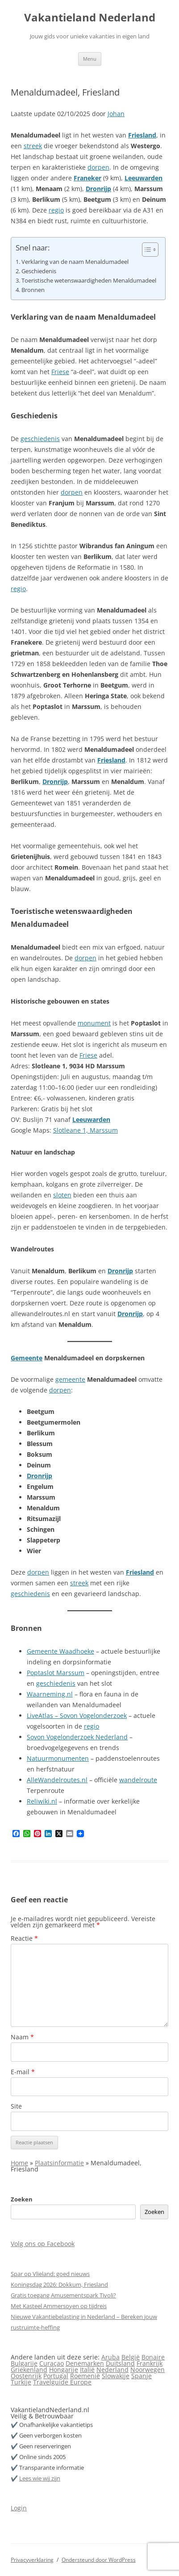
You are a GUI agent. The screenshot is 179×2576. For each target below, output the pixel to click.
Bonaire (153, 2357)
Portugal (55, 2376)
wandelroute (138, 1780)
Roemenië (85, 2376)
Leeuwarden (143, 178)
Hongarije (63, 2369)
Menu (89, 58)
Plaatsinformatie (59, 2163)
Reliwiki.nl (42, 1801)
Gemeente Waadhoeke (60, 1651)
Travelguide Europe (62, 2382)
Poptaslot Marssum (55, 1672)
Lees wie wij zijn (39, 2478)
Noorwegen (147, 2369)
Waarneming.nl (50, 1694)
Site (16, 2106)
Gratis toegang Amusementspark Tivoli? (63, 2295)
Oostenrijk (26, 2376)
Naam (22, 2037)
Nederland (112, 2369)
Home (19, 2163)
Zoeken (22, 2199)
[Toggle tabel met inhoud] (145, 249)
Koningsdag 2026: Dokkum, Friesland (59, 2284)
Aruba (110, 2357)
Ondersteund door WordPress (99, 2559)
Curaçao (51, 2363)
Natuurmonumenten (58, 1758)
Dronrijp (98, 188)
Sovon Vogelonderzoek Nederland (77, 1737)
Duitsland (120, 2363)
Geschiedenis (38, 271)
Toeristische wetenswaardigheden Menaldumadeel (88, 280)
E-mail (23, 2071)
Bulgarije (24, 2363)
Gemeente (26, 1358)
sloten (62, 1195)
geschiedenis (40, 438)
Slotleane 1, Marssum (85, 1130)
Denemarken (85, 2363)
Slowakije (115, 2376)
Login (19, 2508)
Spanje (141, 2376)
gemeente (70, 1379)
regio (56, 210)
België (130, 2357)
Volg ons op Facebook (43, 2243)
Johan (116, 113)
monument (94, 1023)
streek (33, 146)
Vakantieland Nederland (89, 18)
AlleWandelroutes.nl (57, 1780)
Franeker (87, 178)
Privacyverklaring (32, 2559)
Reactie (24, 1938)
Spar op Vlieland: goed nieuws (50, 2274)
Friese (60, 371)
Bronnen (33, 290)
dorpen (98, 167)
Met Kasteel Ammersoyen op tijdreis (59, 2306)
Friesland (142, 135)
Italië (87, 2369)
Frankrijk (149, 2363)
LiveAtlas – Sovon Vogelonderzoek (77, 1715)
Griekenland (29, 2369)
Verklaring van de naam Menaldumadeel (75, 262)
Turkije (21, 2382)
